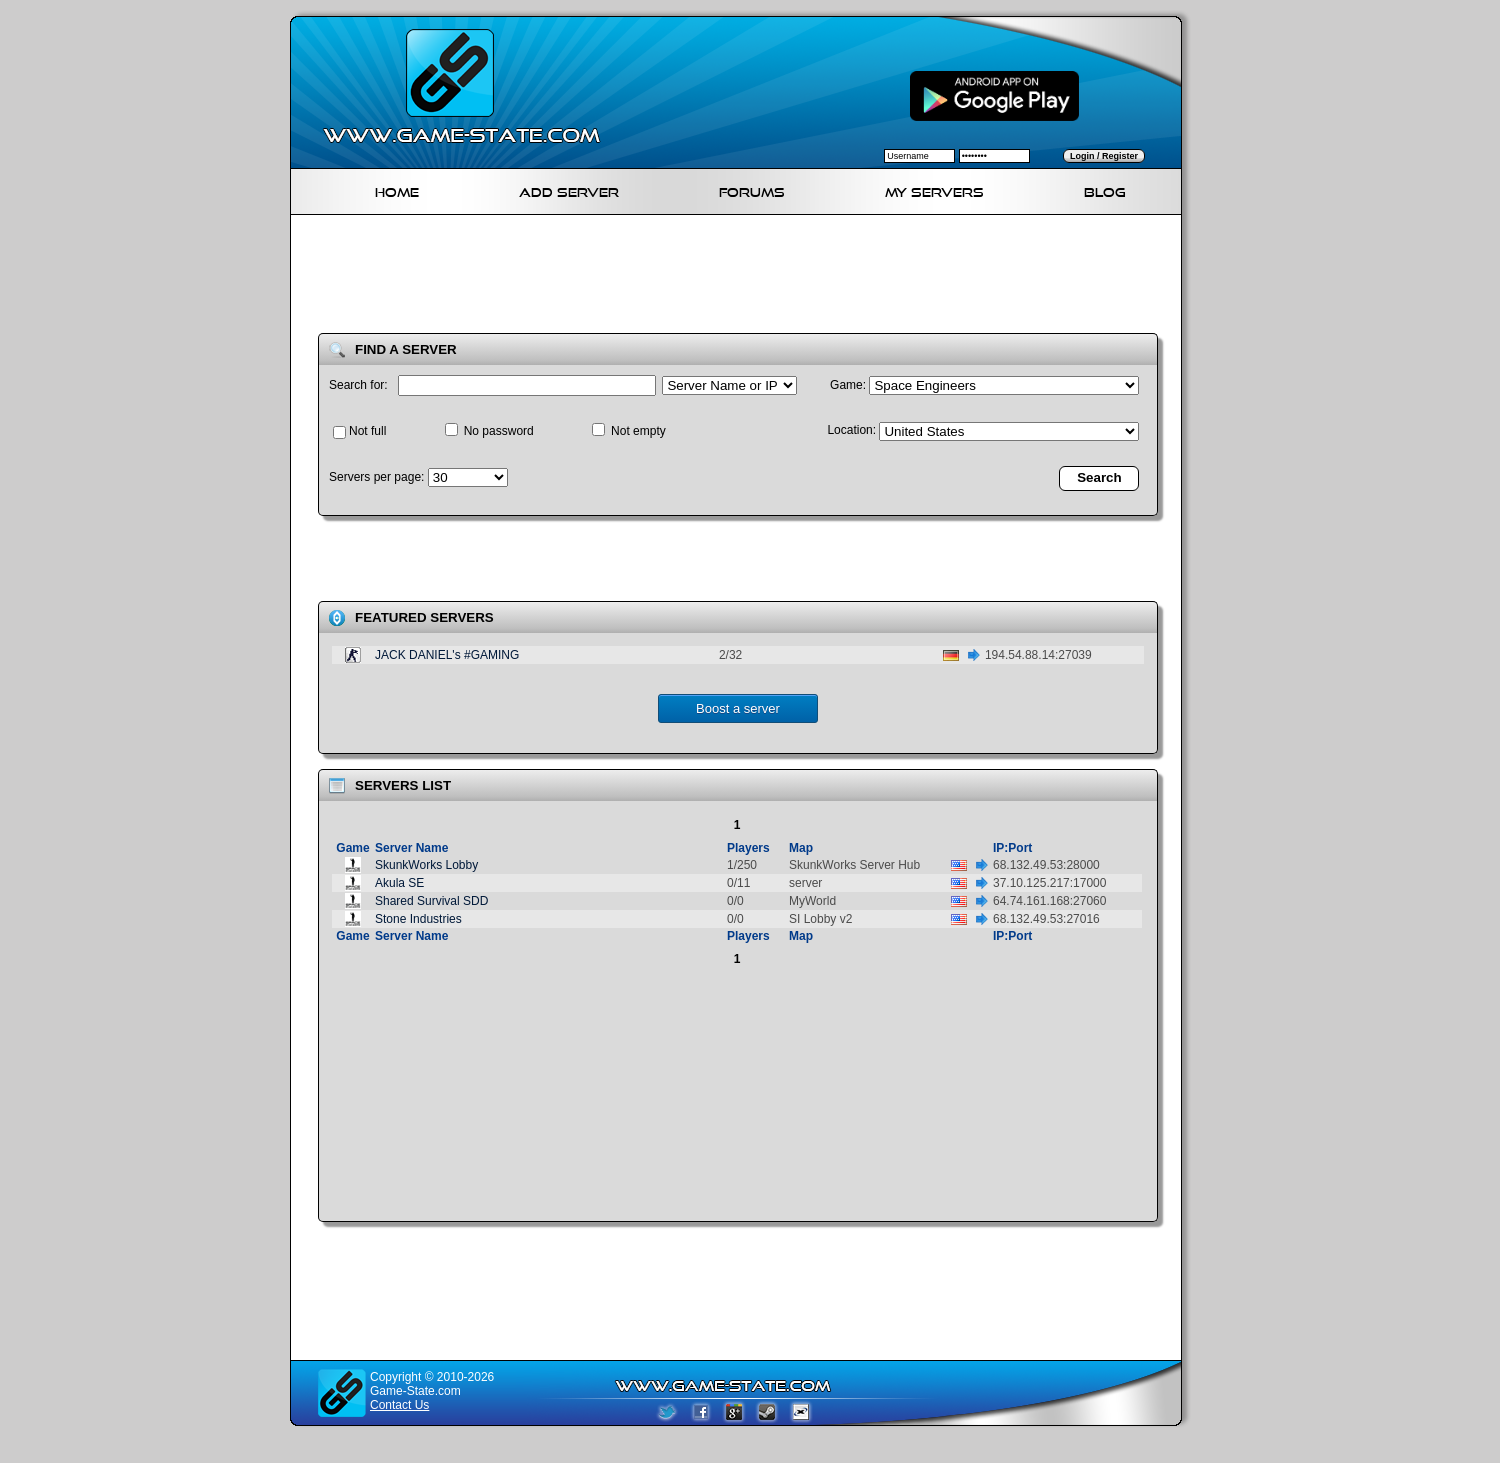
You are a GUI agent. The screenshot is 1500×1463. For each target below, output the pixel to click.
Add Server (569, 189)
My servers (934, 189)
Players (748, 848)
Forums (752, 189)
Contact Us (399, 1405)
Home (397, 189)
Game (352, 848)
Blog (1105, 189)
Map (801, 848)
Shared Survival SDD (431, 901)
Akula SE (399, 883)
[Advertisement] (744, 278)
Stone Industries (418, 919)
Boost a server (738, 708)
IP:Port (1012, 848)
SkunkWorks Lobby (426, 865)
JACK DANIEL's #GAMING (447, 655)
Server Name (411, 848)
